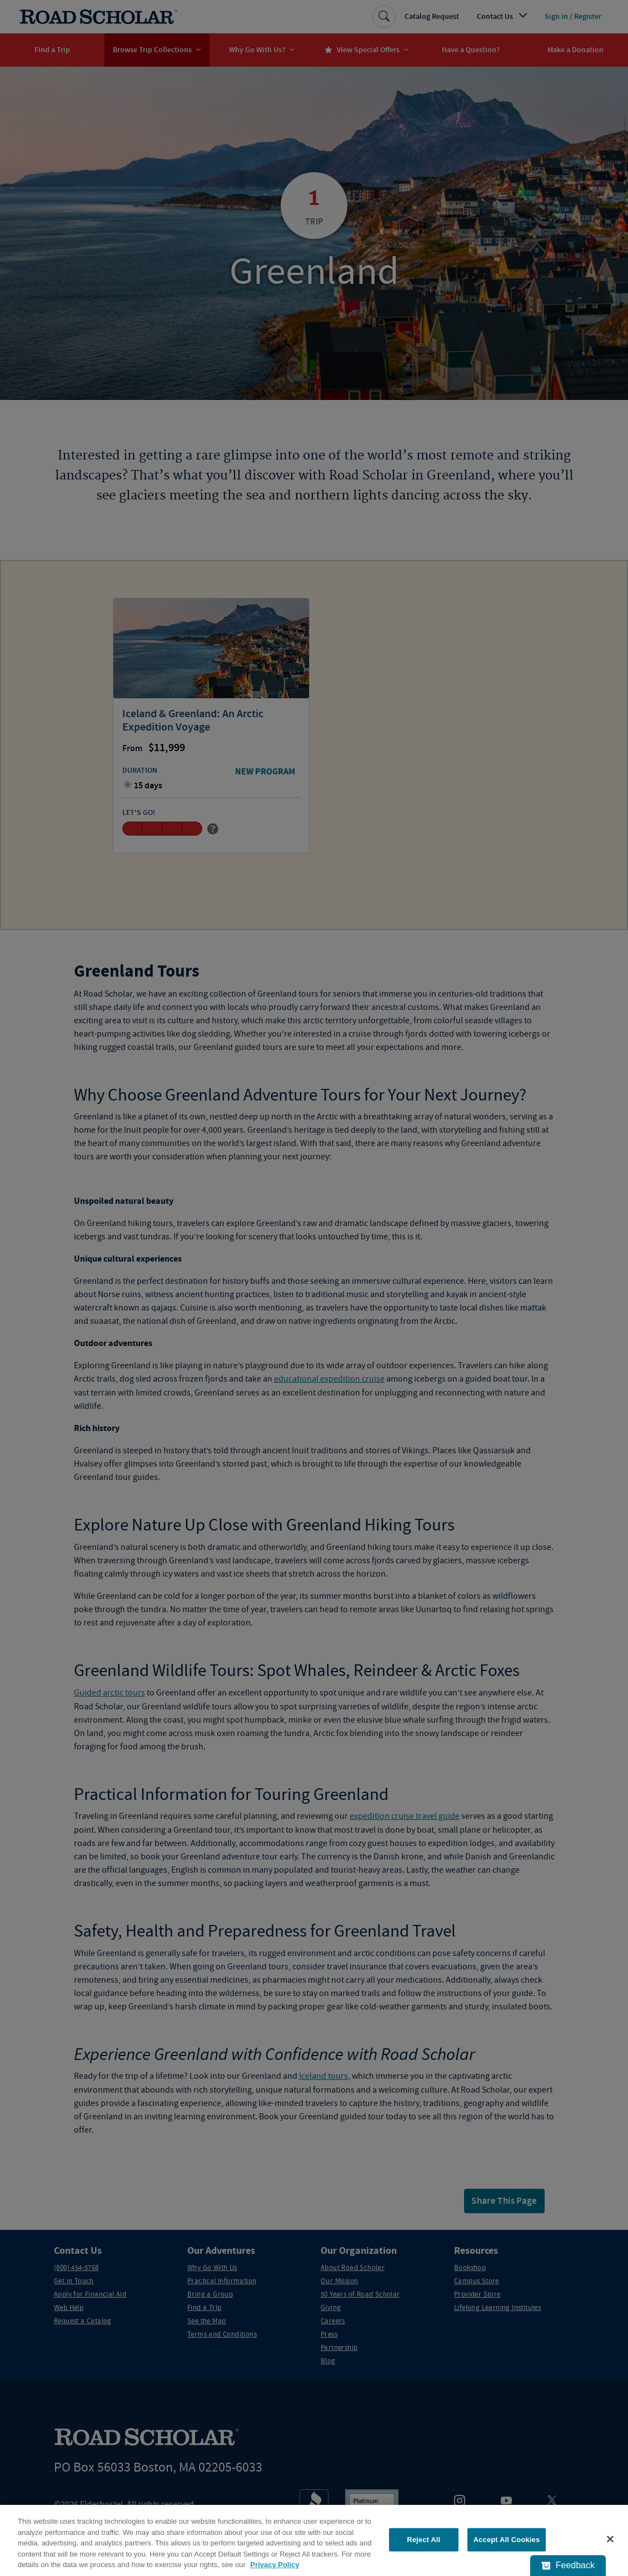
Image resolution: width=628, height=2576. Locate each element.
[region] (314, 2540)
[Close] (610, 2539)
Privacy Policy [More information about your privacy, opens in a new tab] (274, 2564)
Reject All (423, 2539)
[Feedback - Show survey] (568, 2565)
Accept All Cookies (507, 2539)
